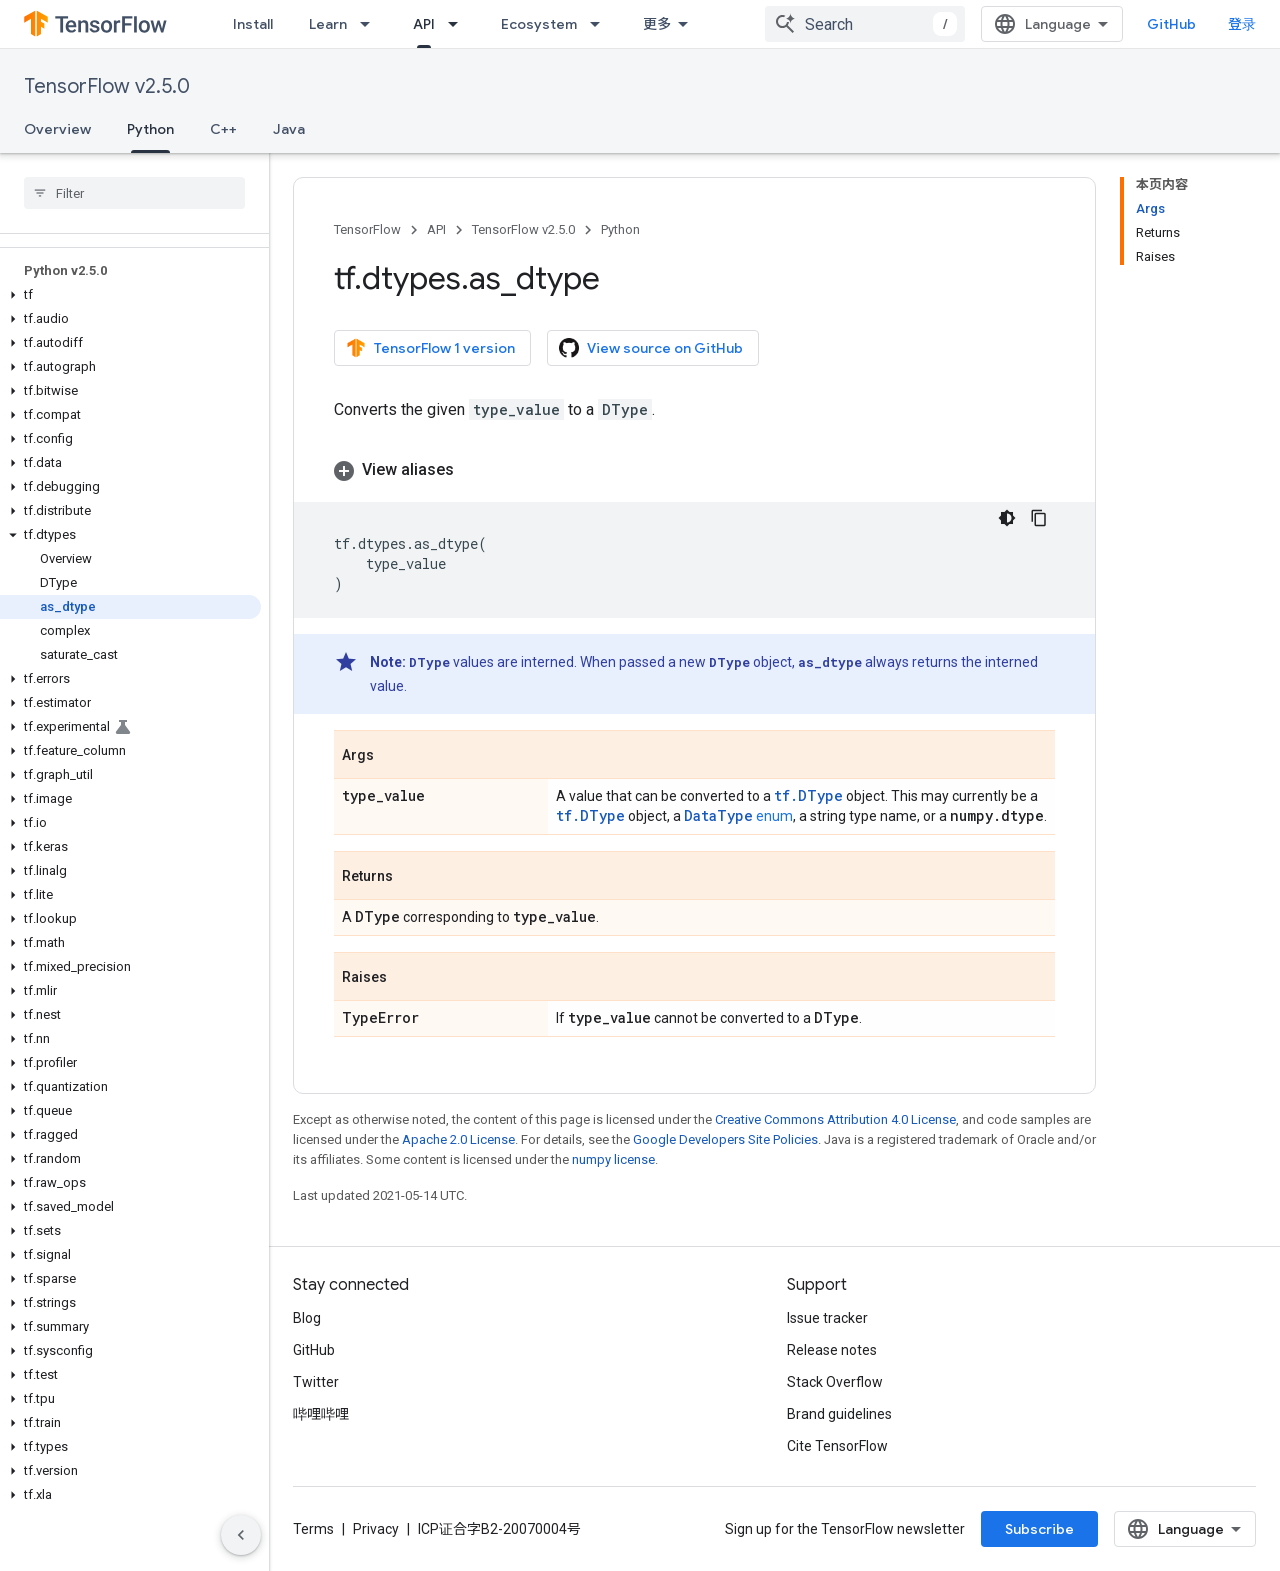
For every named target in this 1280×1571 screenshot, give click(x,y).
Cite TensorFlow (837, 1446)
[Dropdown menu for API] (459, 24)
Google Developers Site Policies (725, 1139)
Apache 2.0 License (458, 1139)
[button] (130, 295)
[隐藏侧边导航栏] (241, 1535)
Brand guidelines (839, 1414)
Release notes (832, 1350)
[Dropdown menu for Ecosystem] (601, 24)
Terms (313, 1529)
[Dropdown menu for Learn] (371, 24)
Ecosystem (539, 24)
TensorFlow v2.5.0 (107, 86)
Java (289, 129)
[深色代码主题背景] (1007, 518)
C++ (223, 129)
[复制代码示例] (1039, 518)
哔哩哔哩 (321, 1414)
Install (253, 24)
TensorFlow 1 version (430, 348)
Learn (328, 24)
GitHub (1171, 24)
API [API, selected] (424, 24)
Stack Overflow (835, 1382)
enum (738, 816)
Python (620, 229)
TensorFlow (367, 229)
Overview (57, 129)
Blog (307, 1318)
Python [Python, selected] (150, 129)
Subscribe (1039, 1529)
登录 (1242, 24)
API (436, 229)
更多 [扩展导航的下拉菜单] (657, 24)
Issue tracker (827, 1318)
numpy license (613, 1159)
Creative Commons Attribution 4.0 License (835, 1119)
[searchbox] (134, 193)
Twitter (316, 1382)
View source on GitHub (651, 348)
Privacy (376, 1529)
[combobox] (865, 24)
